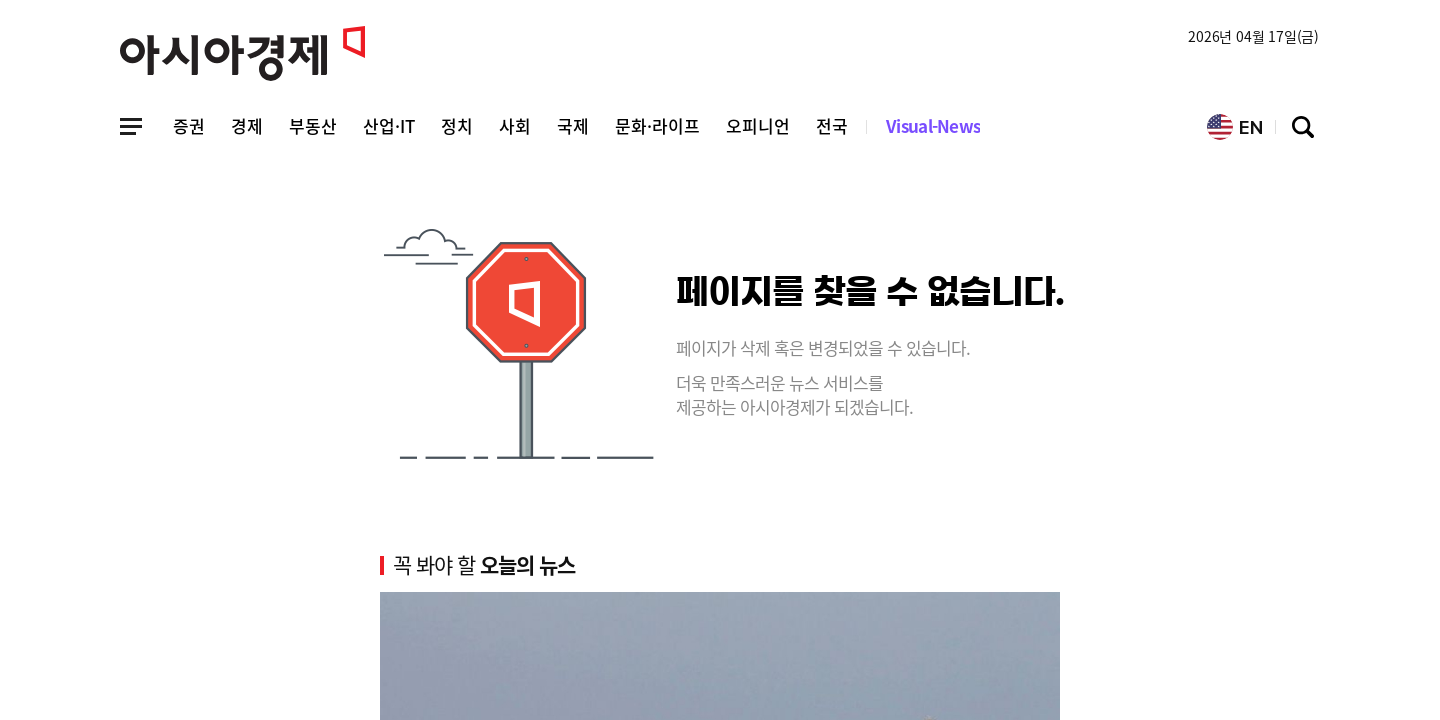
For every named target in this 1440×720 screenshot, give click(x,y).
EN (1235, 127)
